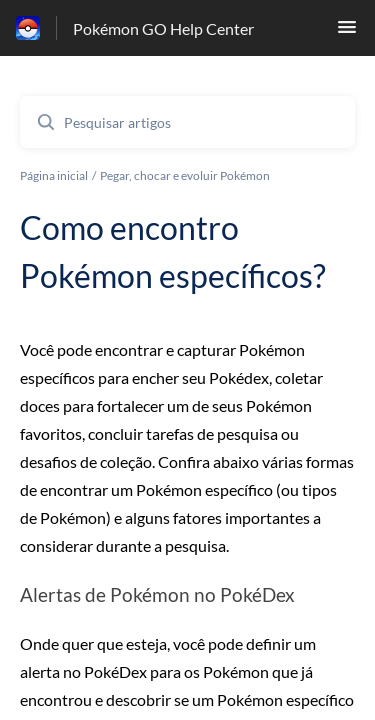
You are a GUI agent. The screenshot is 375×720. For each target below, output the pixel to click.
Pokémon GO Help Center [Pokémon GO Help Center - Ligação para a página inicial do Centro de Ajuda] (163, 28)
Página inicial (54, 175)
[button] (347, 32)
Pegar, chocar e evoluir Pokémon (185, 175)
